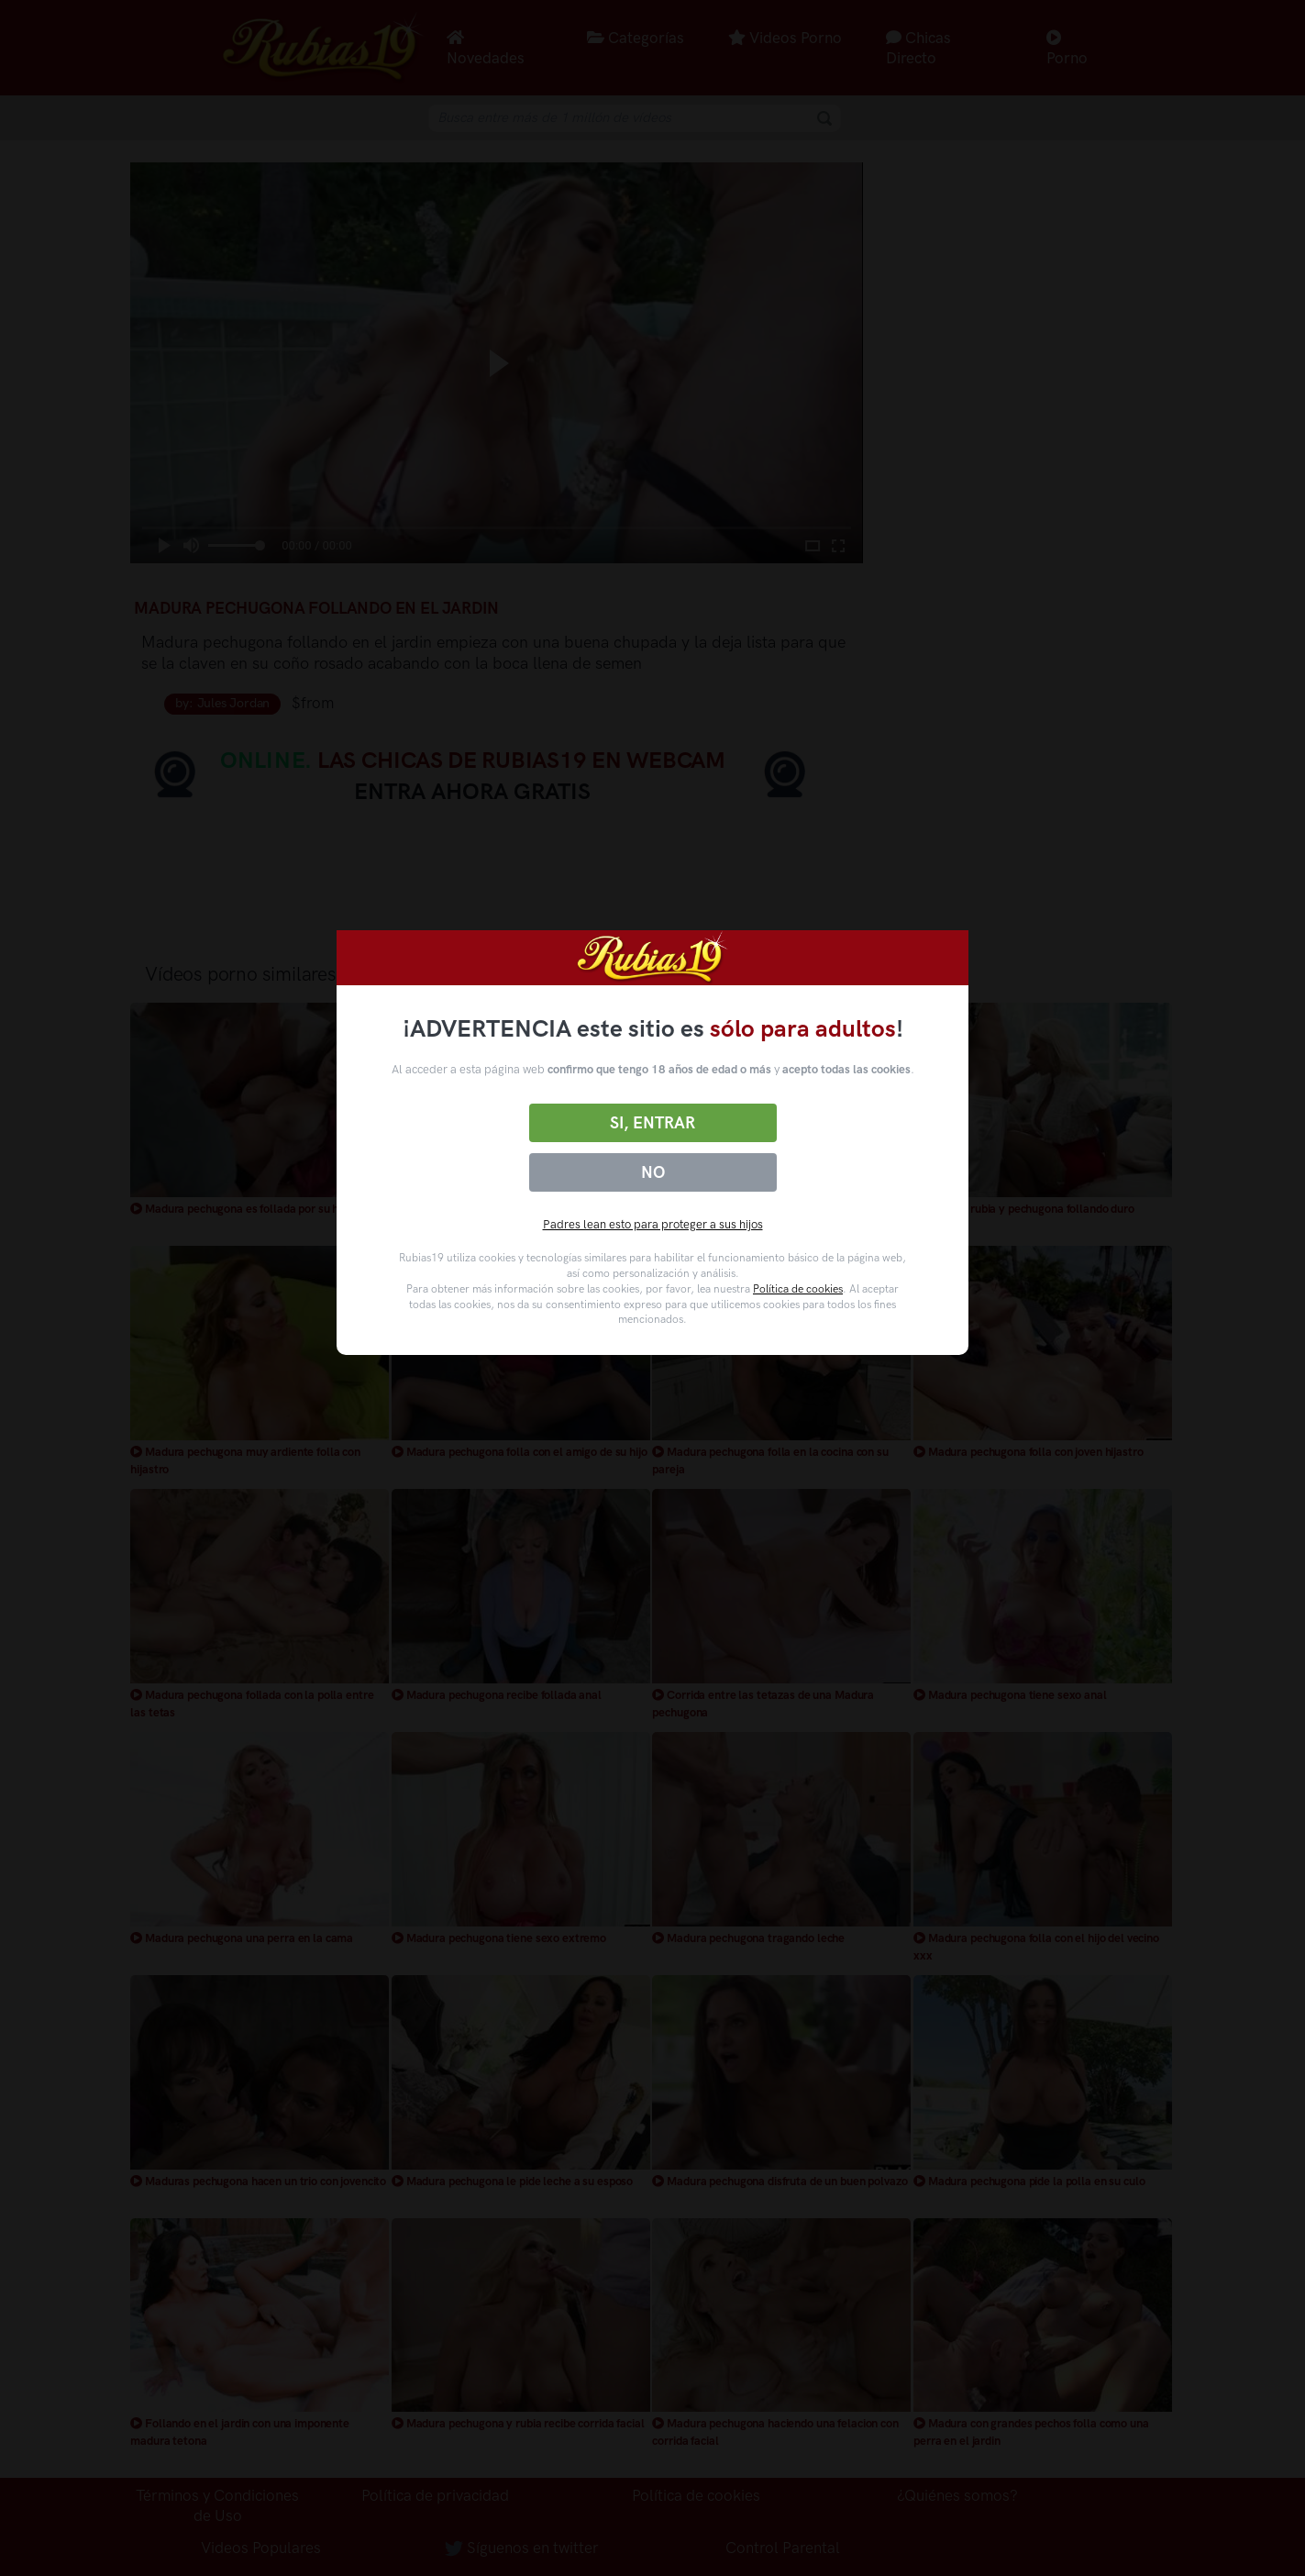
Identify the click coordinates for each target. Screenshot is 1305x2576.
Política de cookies (798, 1288)
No (653, 1172)
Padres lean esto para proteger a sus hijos (653, 1224)
